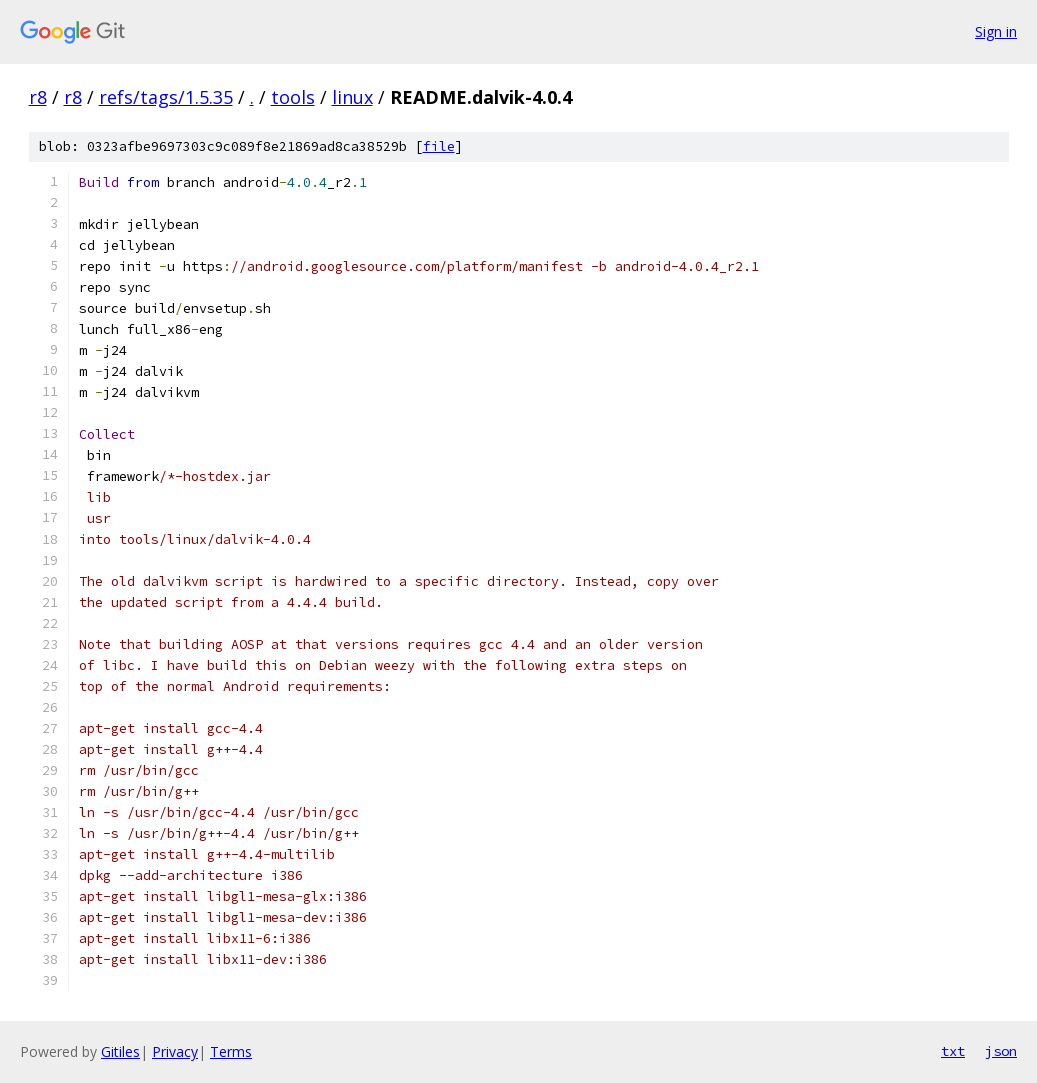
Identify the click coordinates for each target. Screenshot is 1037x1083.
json (1001, 1051)
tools (293, 97)
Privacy (175, 1051)
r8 (38, 97)
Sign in (996, 31)
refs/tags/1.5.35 (166, 97)
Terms (231, 1051)
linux (352, 97)
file (439, 146)
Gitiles (120, 1051)
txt (953, 1051)
